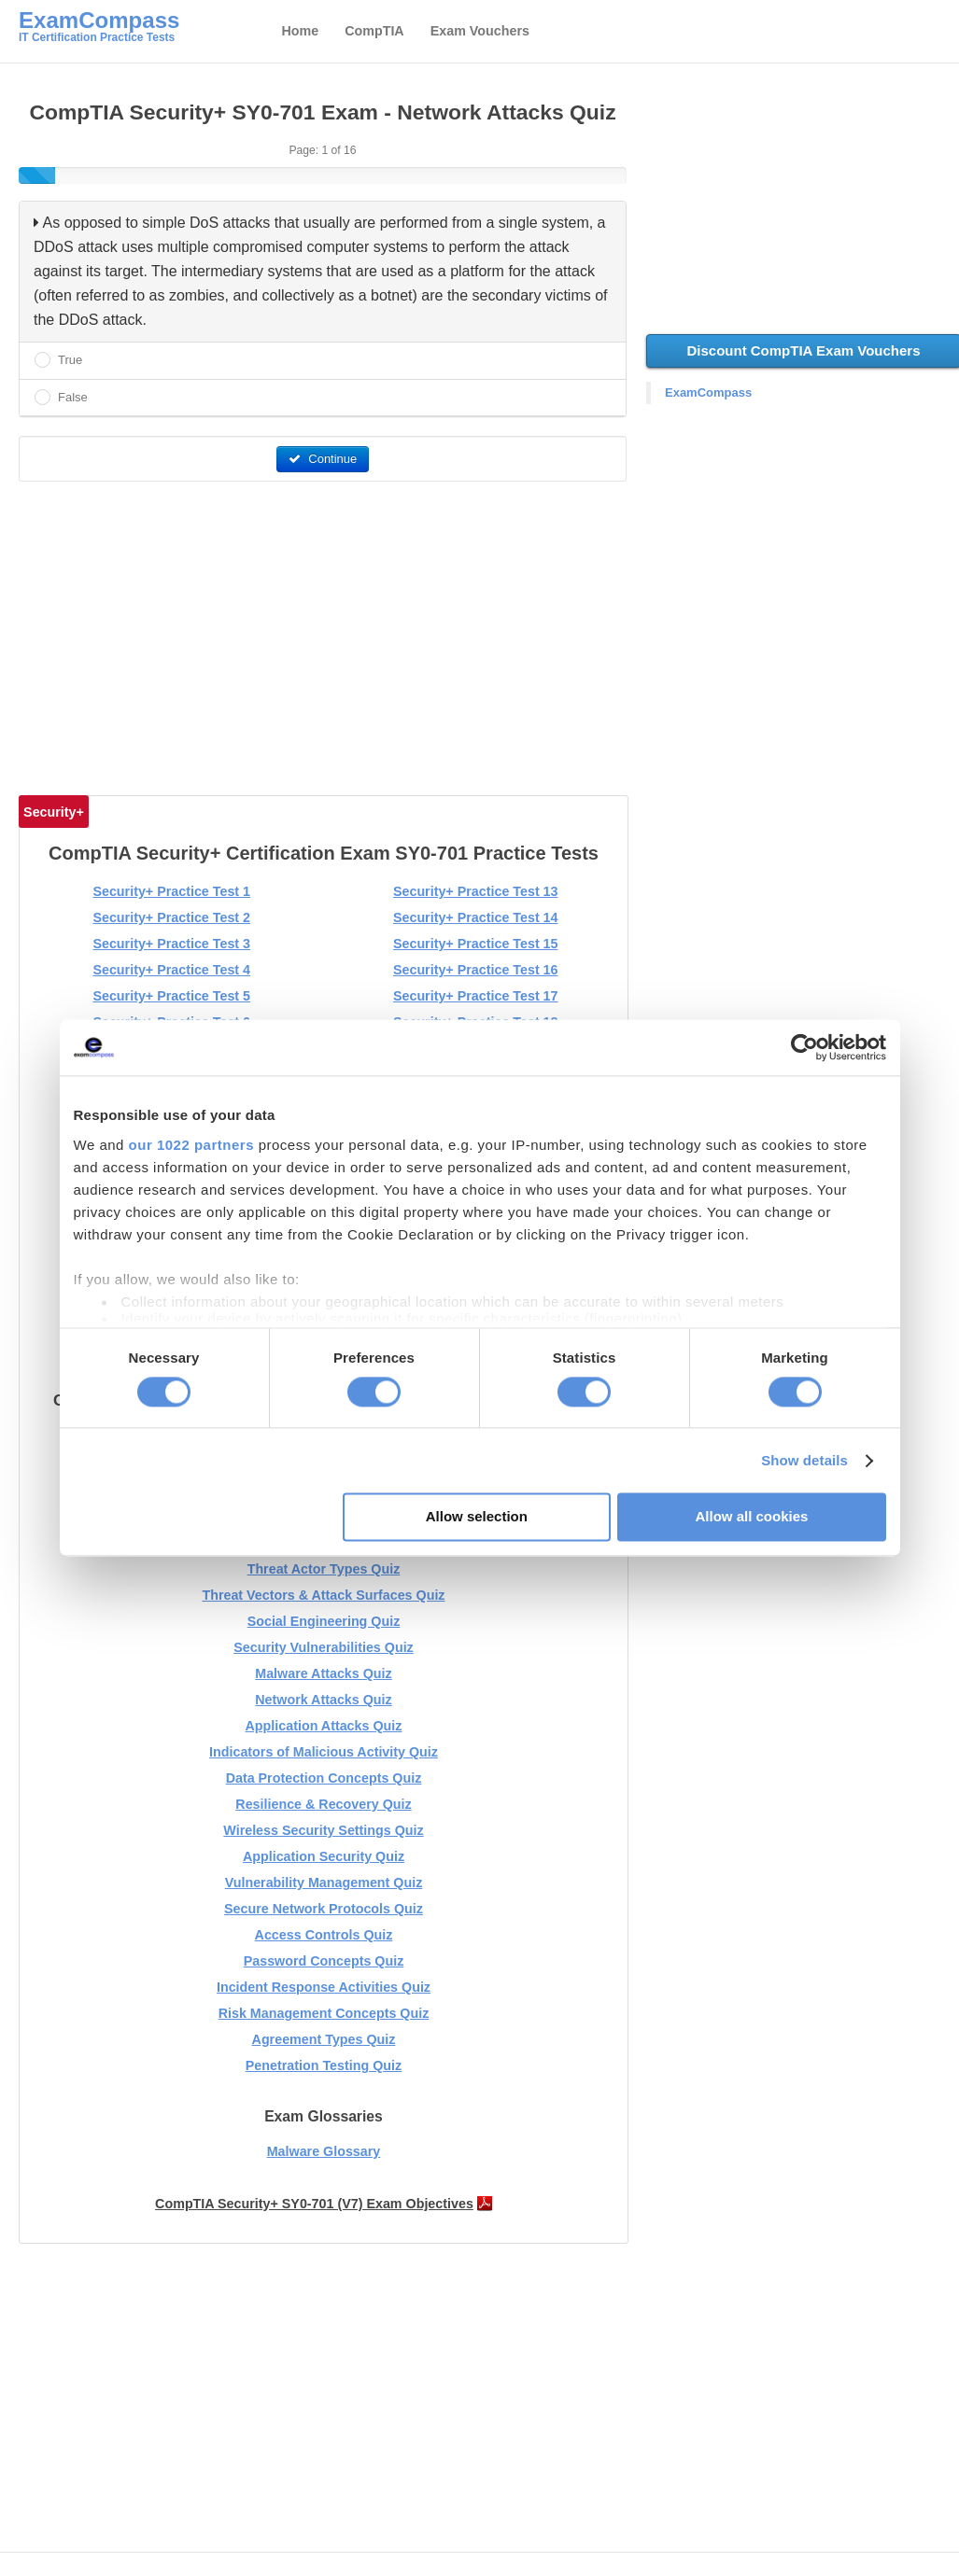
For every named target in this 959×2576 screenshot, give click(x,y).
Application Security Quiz (323, 1856)
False (73, 397)
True (70, 360)
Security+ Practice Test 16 (475, 969)
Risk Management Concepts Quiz (324, 2013)
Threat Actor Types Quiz (324, 1568)
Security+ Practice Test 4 (171, 969)
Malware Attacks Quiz (323, 1673)
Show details (804, 1460)
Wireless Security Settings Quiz (323, 1830)
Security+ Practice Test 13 (475, 891)
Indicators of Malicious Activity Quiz (323, 1751)
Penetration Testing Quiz (324, 2065)
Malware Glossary (324, 2151)
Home (299, 30)
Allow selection (477, 1517)
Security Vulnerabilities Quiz (323, 1647)
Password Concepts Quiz (324, 1960)
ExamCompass (708, 392)
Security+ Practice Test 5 (171, 995)
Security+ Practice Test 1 (171, 891)
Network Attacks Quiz (323, 1699)
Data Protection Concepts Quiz (324, 1778)
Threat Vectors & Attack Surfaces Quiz (323, 1595)
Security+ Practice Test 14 (475, 917)
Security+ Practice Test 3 (171, 943)
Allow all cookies (752, 1517)
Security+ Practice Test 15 (475, 943)
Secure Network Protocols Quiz (323, 1908)
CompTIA (374, 30)
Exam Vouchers (479, 30)
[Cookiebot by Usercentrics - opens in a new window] (804, 1047)
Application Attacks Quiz (324, 1725)
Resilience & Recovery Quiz (323, 1804)
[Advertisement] (324, 631)
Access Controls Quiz (324, 1934)
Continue (323, 459)
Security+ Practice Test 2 (171, 917)
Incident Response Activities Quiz (323, 1987)
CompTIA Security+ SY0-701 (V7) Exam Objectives (314, 2203)
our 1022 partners (191, 1145)
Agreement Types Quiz (324, 2039)
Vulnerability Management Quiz (324, 1882)
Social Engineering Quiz (324, 1621)
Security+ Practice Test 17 (475, 995)
